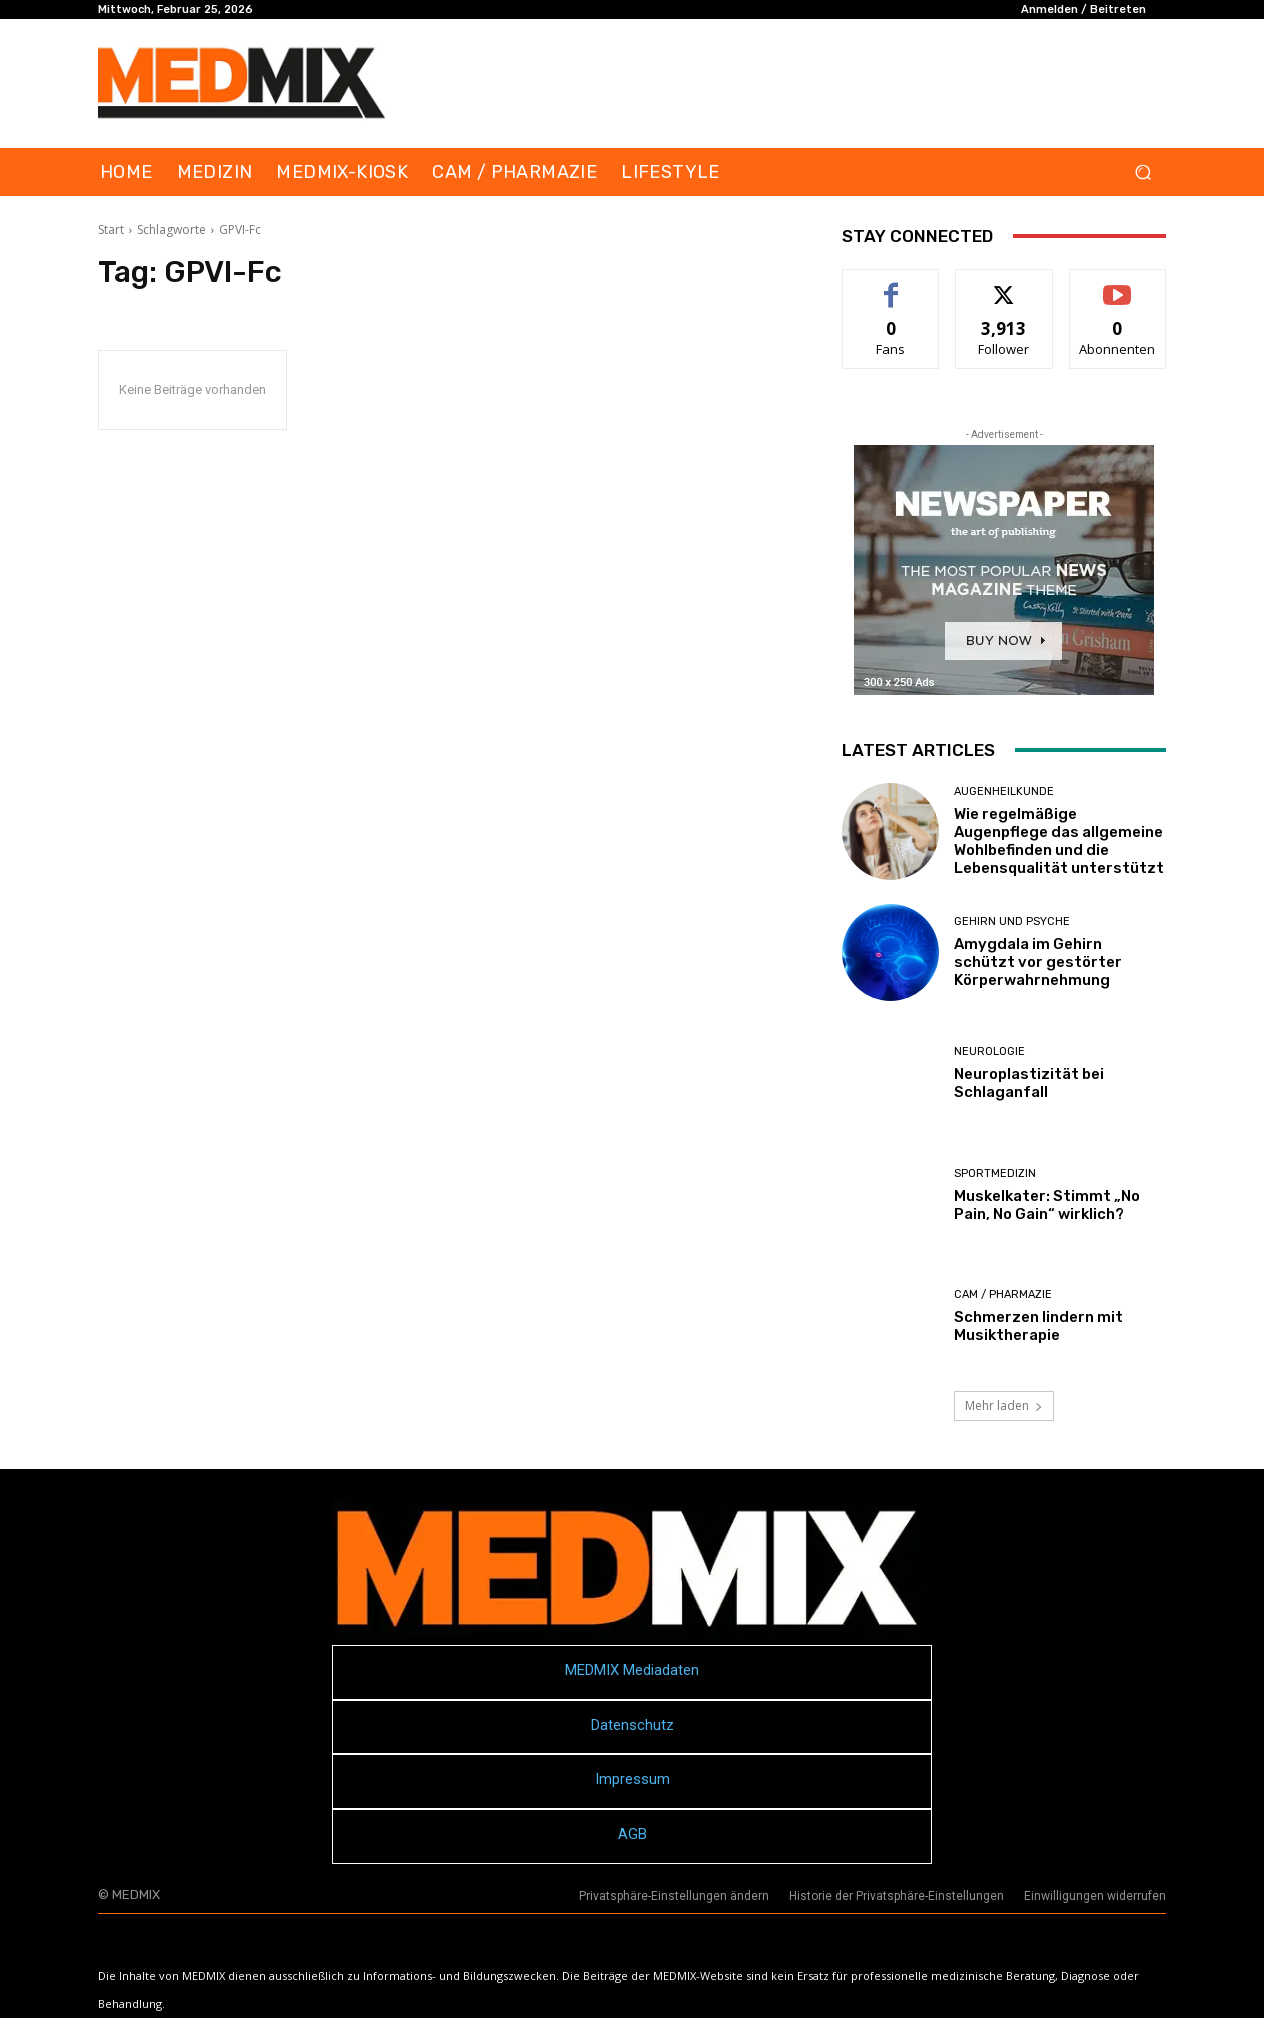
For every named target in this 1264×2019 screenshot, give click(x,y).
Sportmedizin (995, 1173)
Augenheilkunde (1004, 791)
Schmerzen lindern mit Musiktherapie (1038, 1326)
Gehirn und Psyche (1012, 921)
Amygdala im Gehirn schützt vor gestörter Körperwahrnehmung (1038, 962)
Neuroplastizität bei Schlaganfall (1029, 1083)
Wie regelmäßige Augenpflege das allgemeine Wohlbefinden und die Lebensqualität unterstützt (1059, 841)
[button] (1142, 172)
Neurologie (989, 1051)
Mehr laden (1004, 1405)
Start (111, 229)
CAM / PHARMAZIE (1003, 1294)
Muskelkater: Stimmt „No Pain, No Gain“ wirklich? (1047, 1205)
